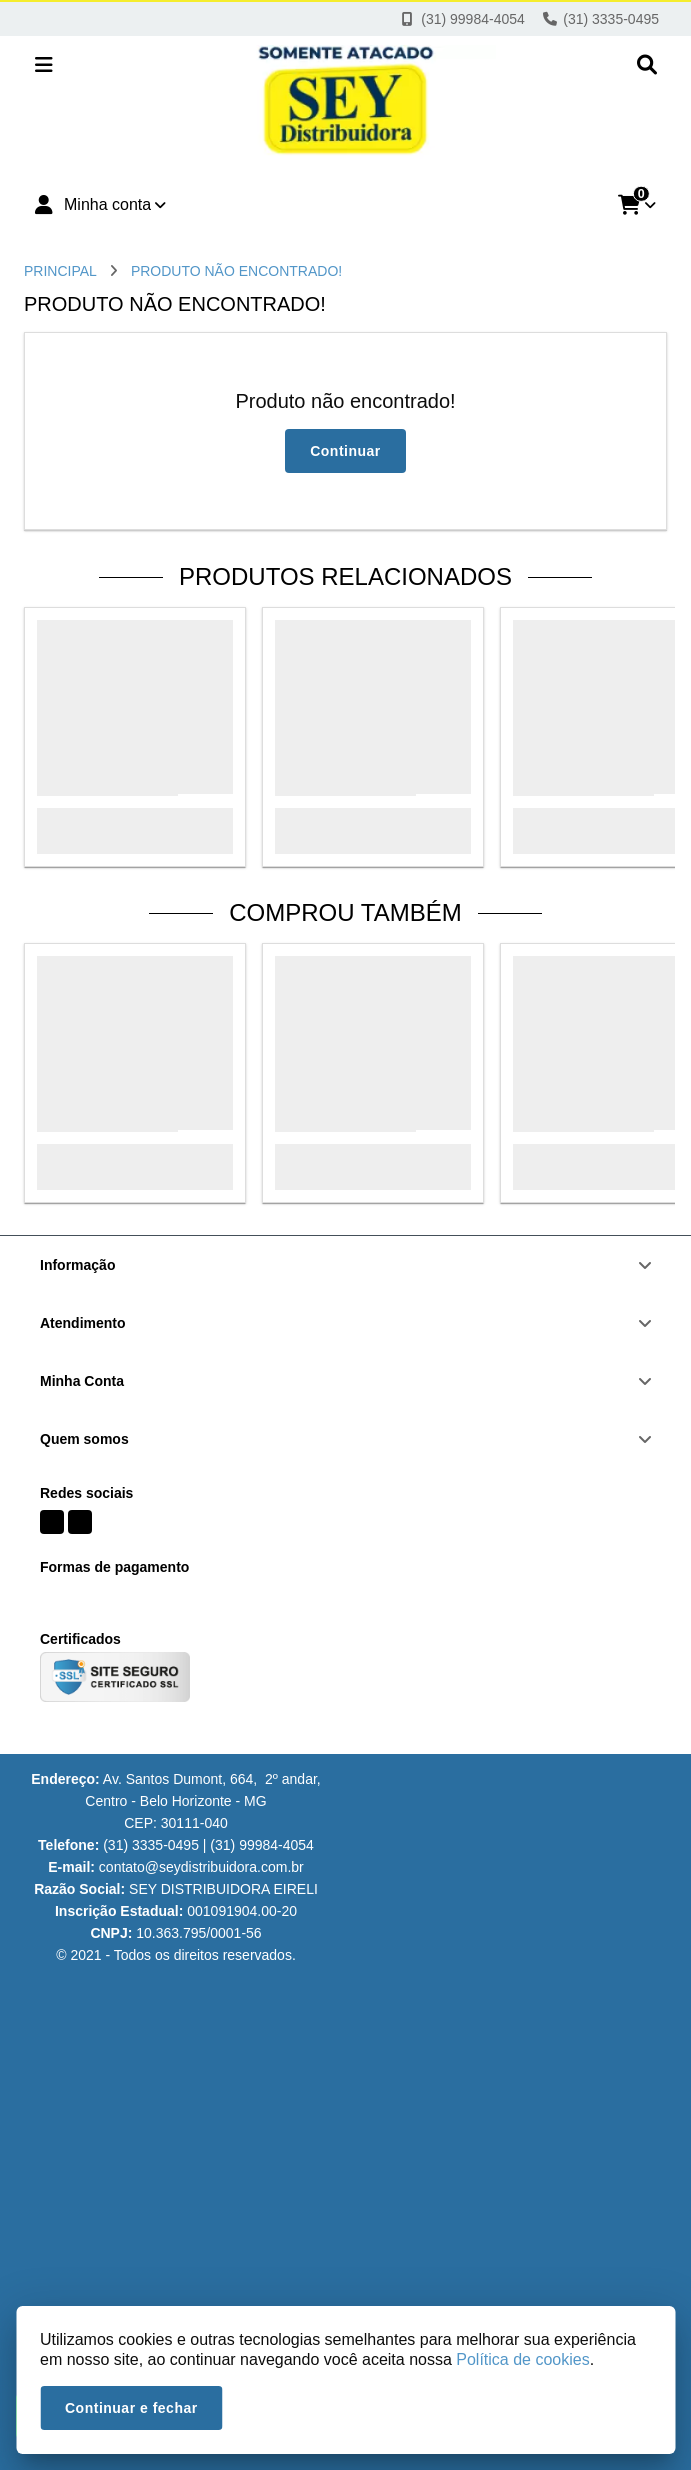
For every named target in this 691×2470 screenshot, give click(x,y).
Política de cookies (522, 2359)
